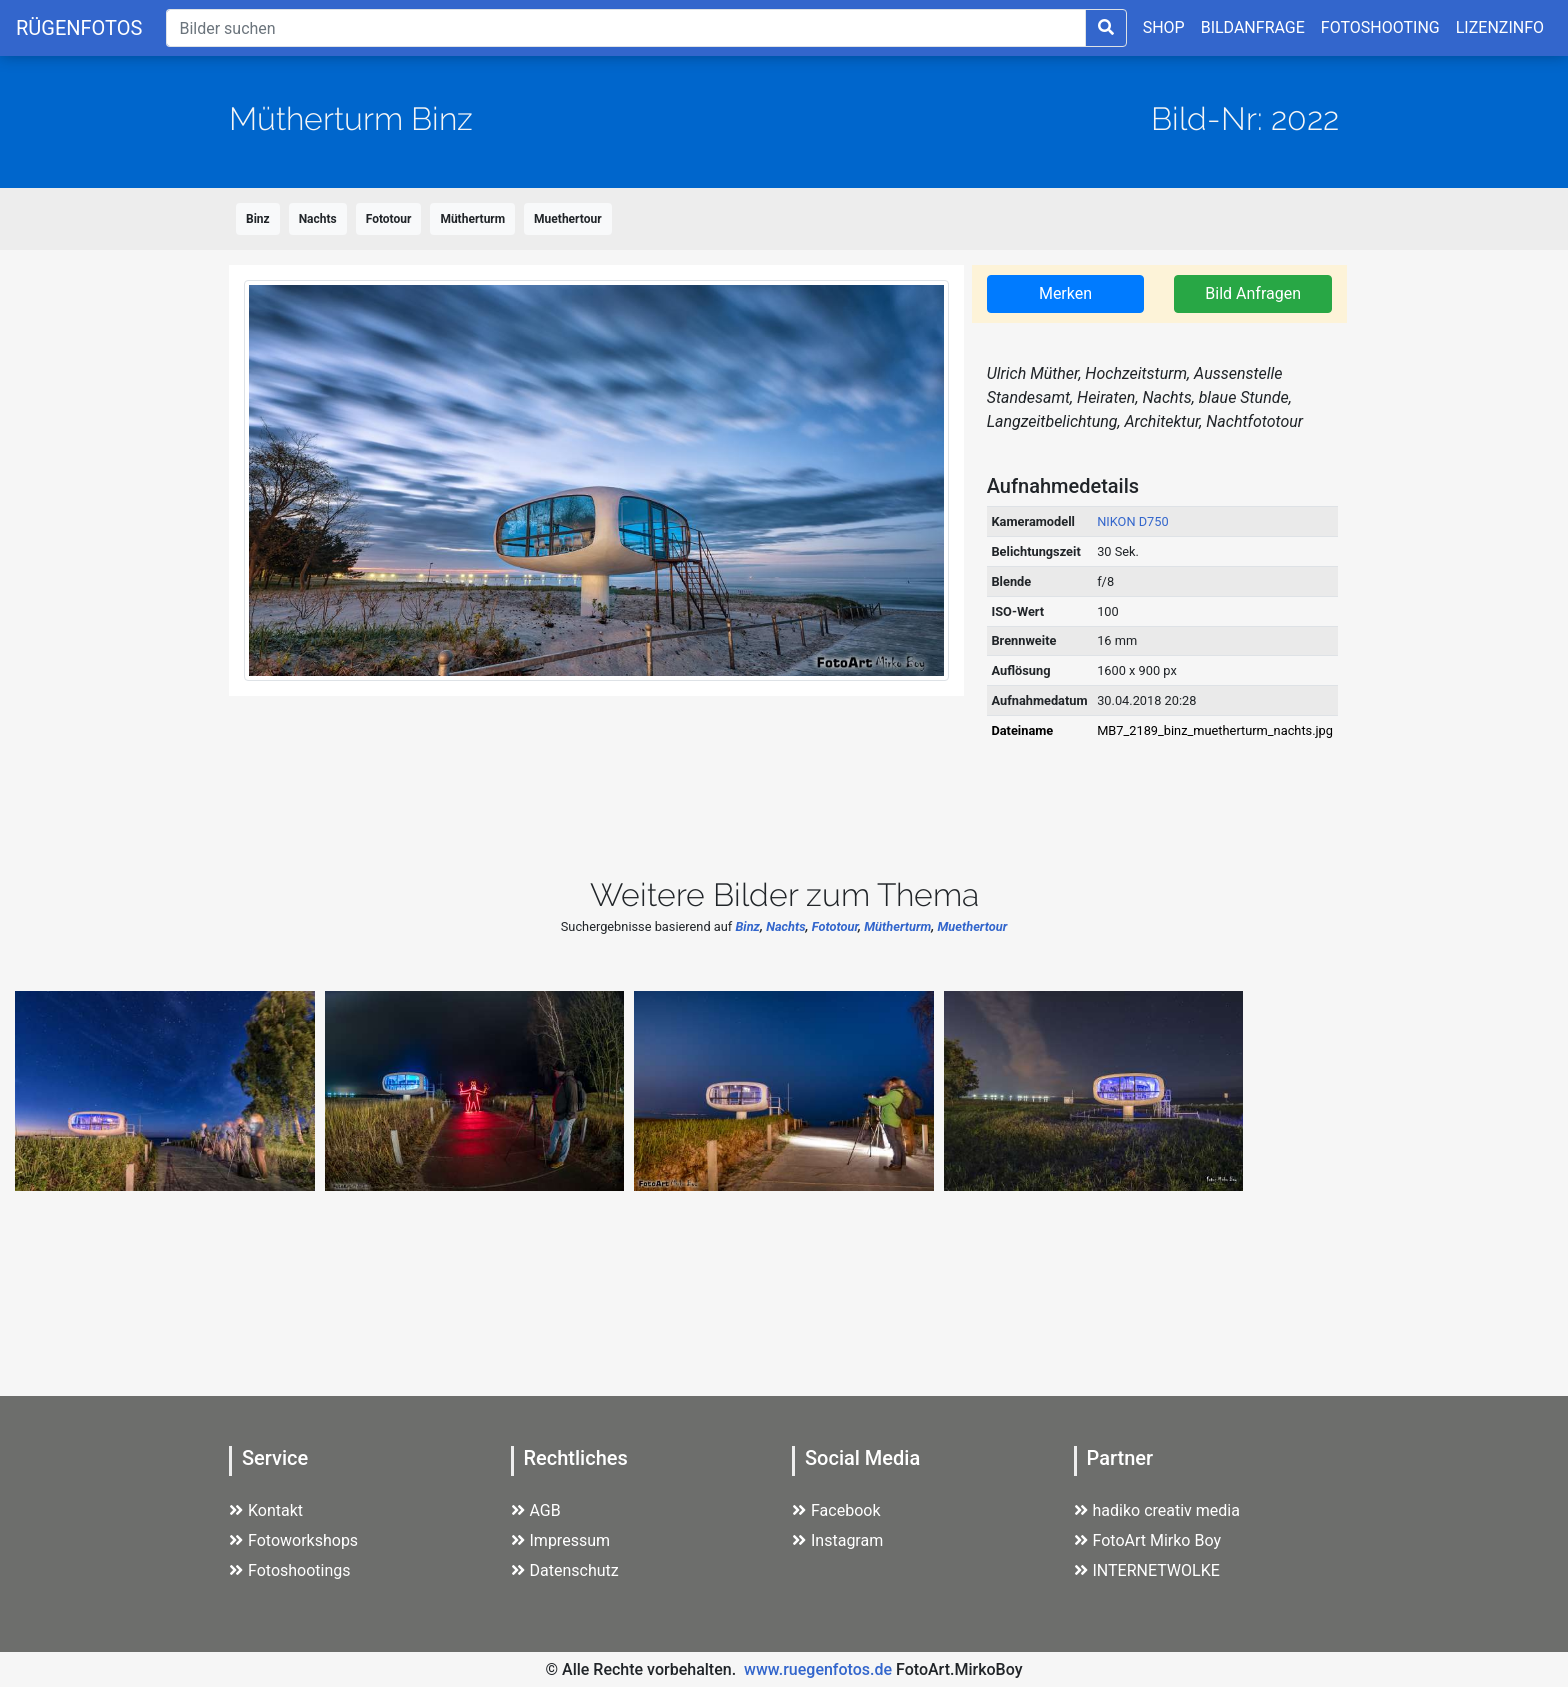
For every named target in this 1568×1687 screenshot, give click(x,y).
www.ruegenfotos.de (818, 1669)
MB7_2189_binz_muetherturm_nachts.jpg (1215, 730)
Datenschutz (565, 1570)
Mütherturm (472, 219)
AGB (536, 1510)
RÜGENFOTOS (79, 28)
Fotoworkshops (293, 1540)
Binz (258, 219)
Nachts (318, 219)
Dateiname (1022, 730)
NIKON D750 (1133, 521)
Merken (1065, 293)
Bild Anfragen (1253, 293)
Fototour (389, 219)
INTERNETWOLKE (1147, 1570)
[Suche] (625, 28)
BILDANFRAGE (1253, 27)
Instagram (837, 1540)
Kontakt (266, 1510)
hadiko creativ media (1157, 1510)
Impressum (561, 1540)
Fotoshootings (290, 1570)
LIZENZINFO (1500, 27)
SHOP (1164, 27)
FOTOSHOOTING (1380, 27)
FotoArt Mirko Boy (1148, 1540)
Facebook (836, 1510)
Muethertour (567, 219)
